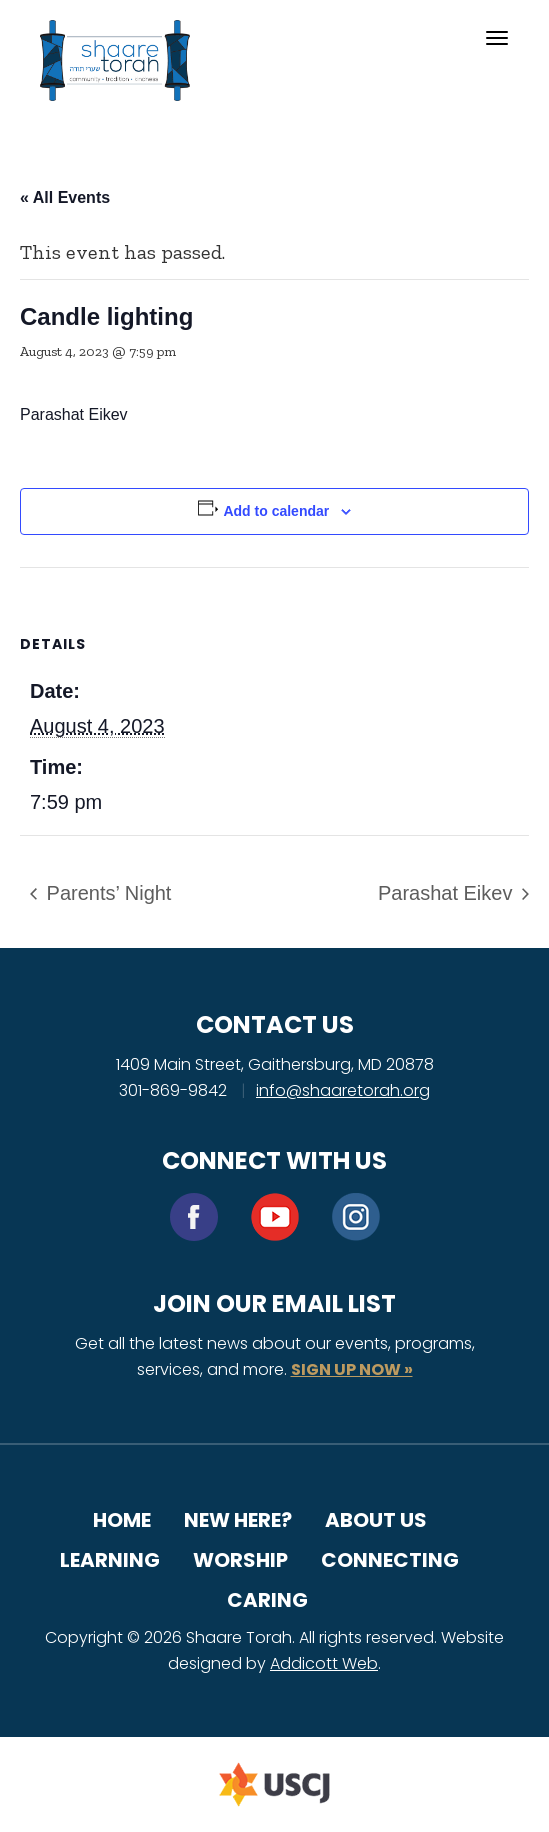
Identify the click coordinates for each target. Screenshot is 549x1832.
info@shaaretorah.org (343, 1090)
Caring (267, 1600)
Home (122, 1520)
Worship (240, 1560)
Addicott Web (324, 1663)
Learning (110, 1560)
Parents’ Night (106, 893)
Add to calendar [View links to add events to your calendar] (276, 511)
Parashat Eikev (448, 893)
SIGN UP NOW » (352, 1369)
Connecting (390, 1560)
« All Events (65, 197)
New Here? (238, 1520)
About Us (376, 1520)
